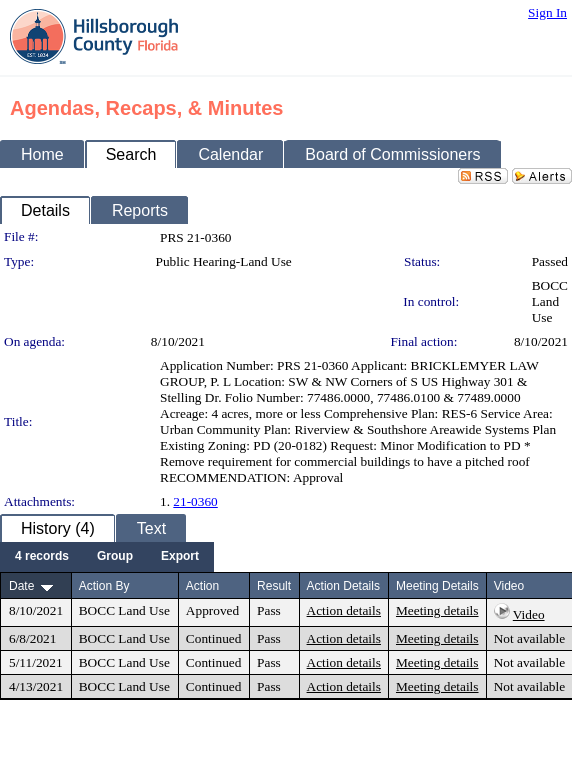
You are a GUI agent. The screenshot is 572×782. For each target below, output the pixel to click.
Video (529, 614)
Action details (344, 610)
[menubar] (107, 557)
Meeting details (437, 610)
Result (274, 586)
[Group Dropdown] (115, 557)
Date (21, 586)
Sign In (547, 12)
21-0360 (195, 501)
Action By (104, 586)
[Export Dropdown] (180, 557)
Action (202, 586)
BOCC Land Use (550, 301)
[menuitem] (42, 557)
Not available (529, 638)
